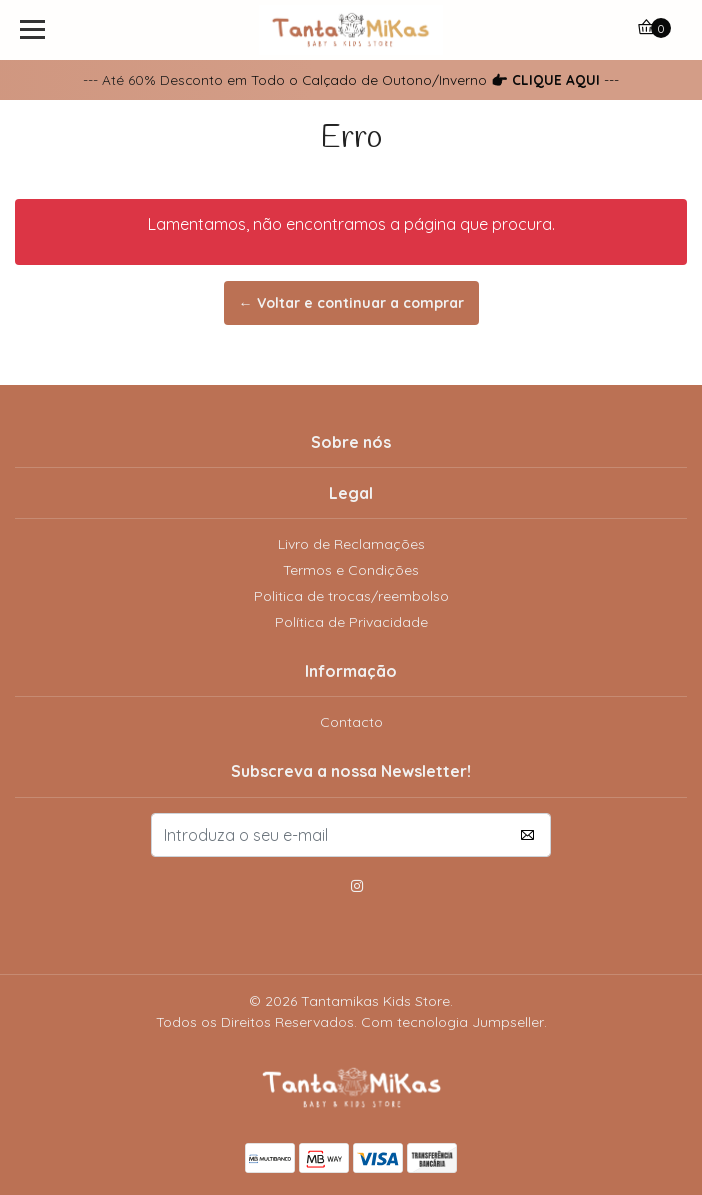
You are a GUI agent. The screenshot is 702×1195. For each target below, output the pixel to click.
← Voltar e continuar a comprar (351, 303)
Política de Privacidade (351, 622)
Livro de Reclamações (351, 544)
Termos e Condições (351, 570)
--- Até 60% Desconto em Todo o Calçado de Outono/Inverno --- (351, 79)
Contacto (351, 722)
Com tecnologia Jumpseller (452, 1022)
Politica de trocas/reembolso (351, 596)
